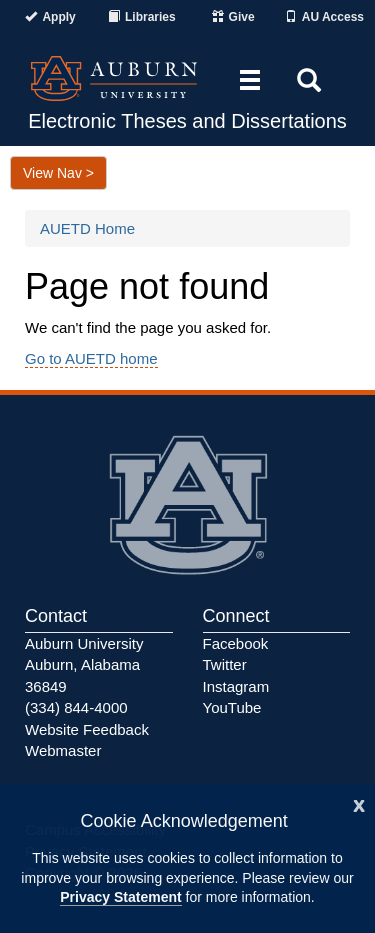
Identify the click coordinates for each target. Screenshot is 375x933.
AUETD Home (87, 228)
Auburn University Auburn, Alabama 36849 (84, 665)
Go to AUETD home (91, 358)
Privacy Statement (120, 897)
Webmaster (63, 750)
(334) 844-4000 (76, 707)
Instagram (236, 686)
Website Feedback (87, 729)
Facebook (236, 643)
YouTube (232, 707)
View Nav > (58, 173)
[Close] (359, 803)
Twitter (225, 664)
